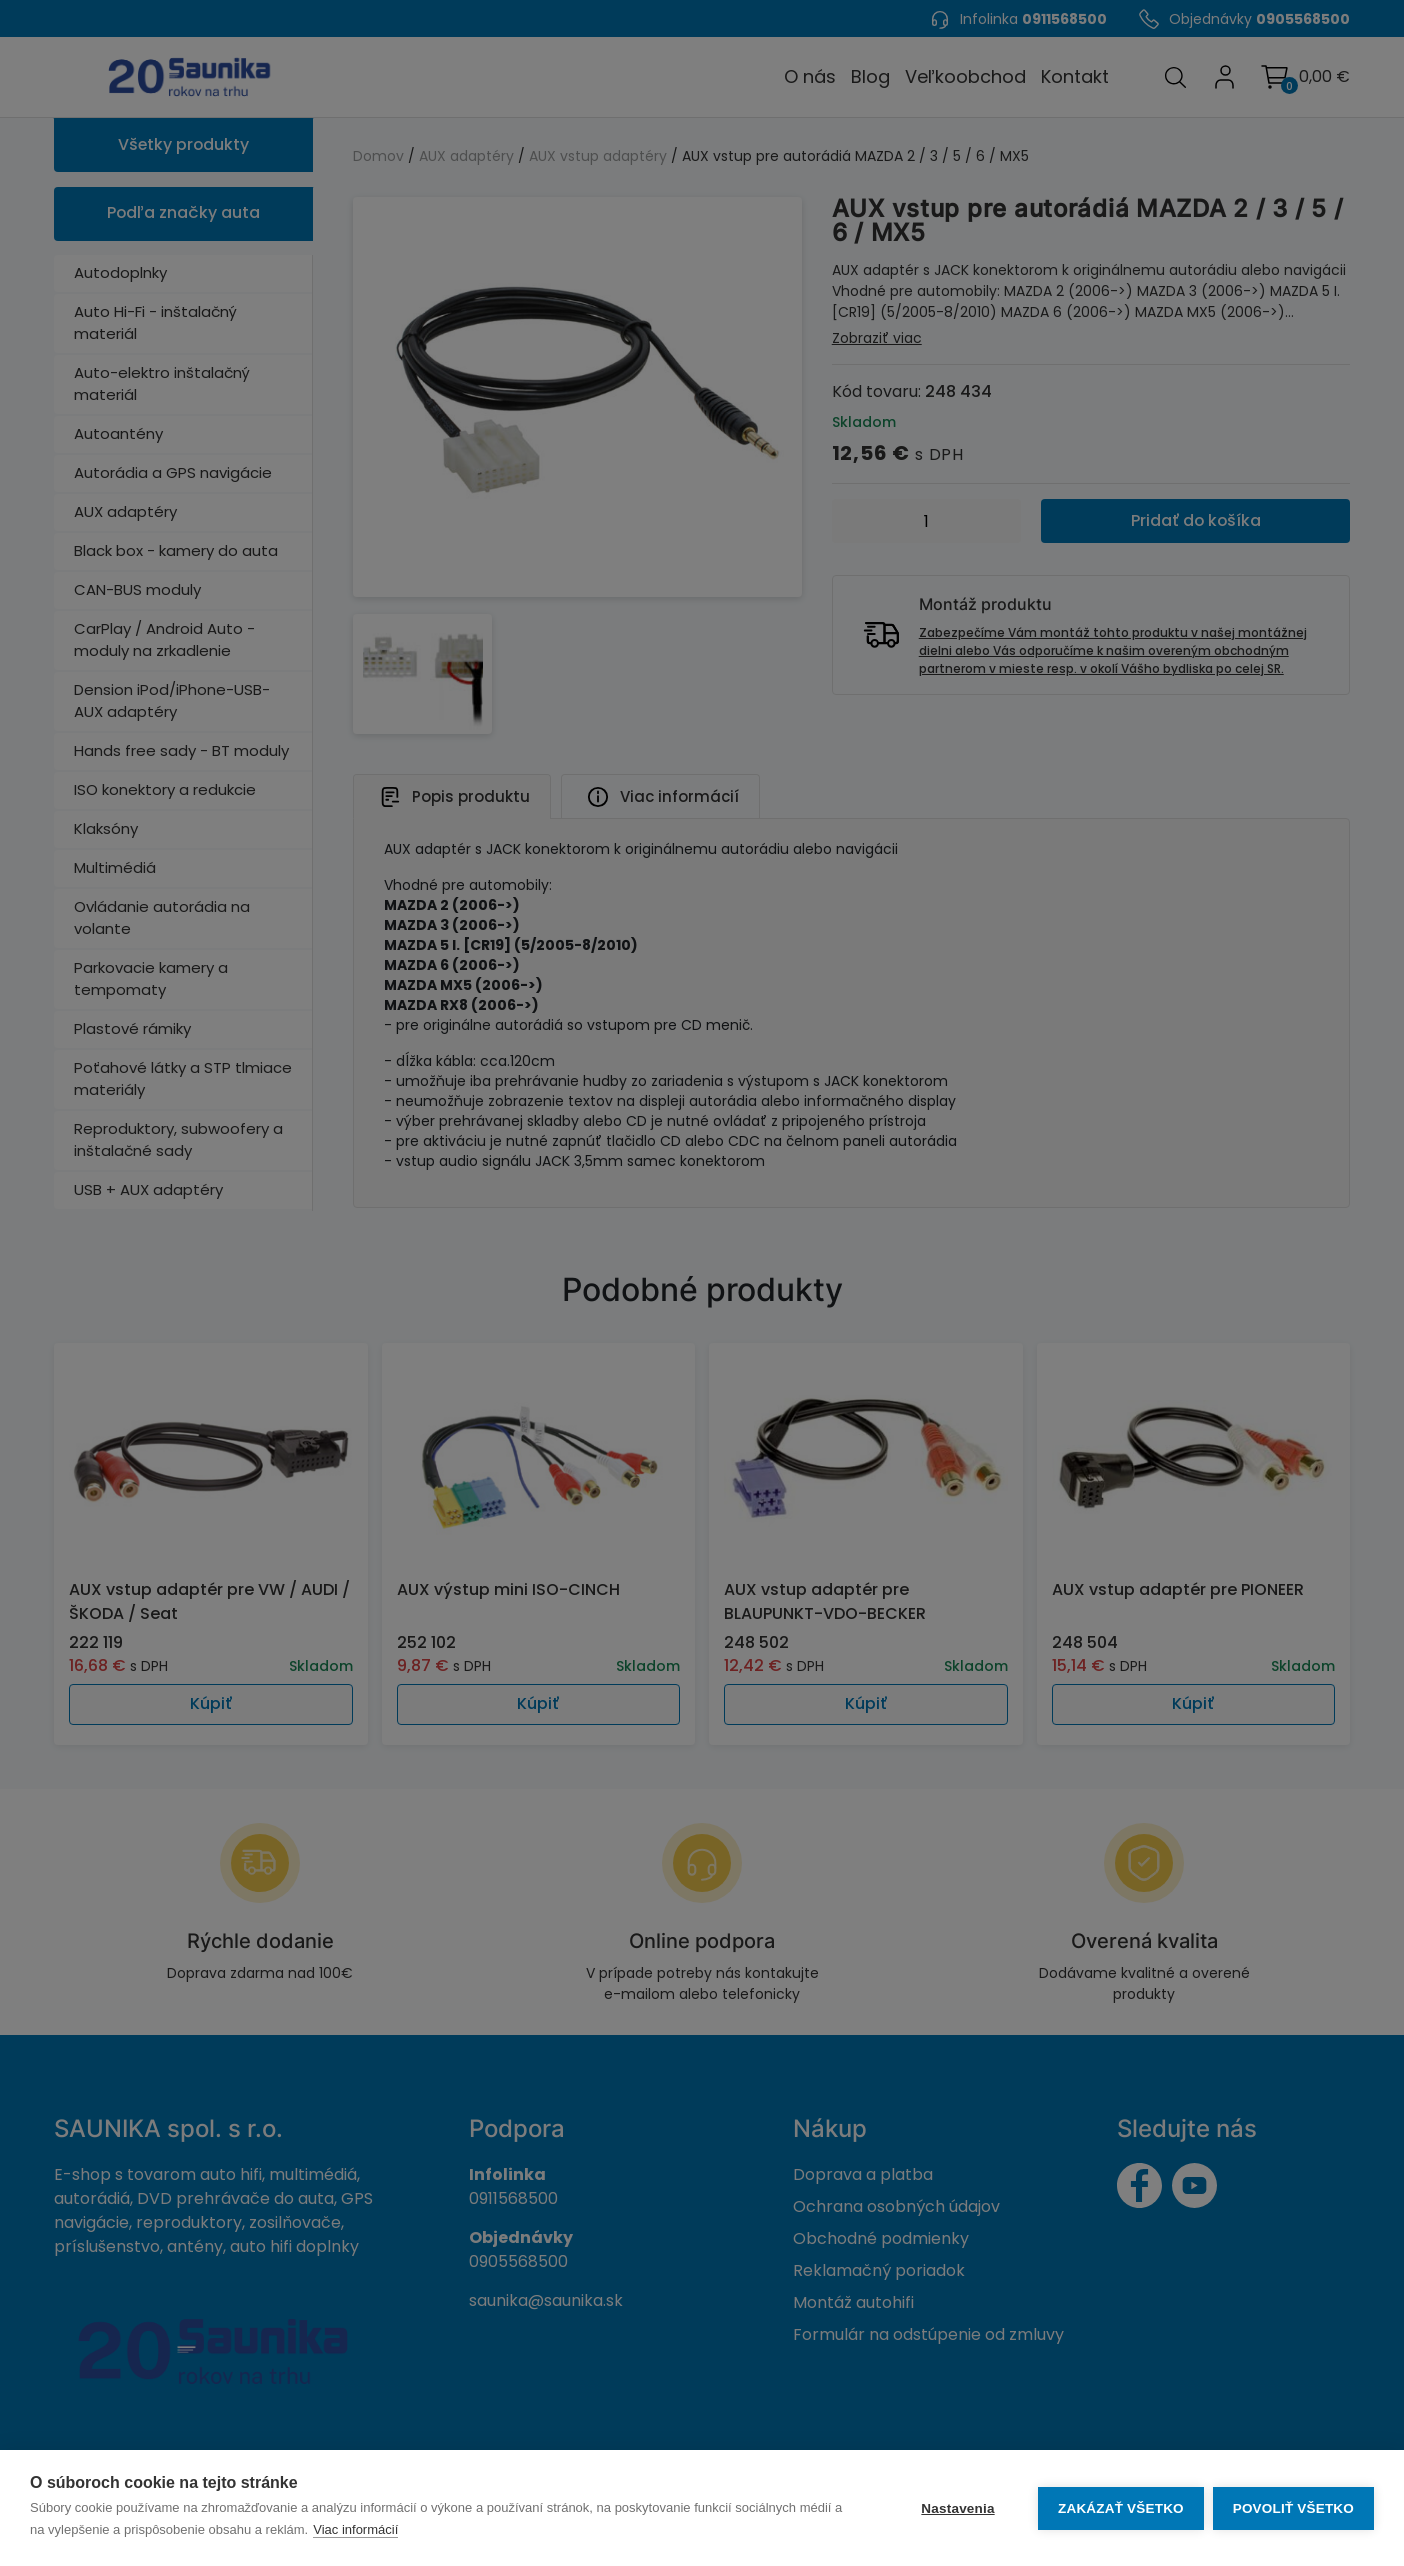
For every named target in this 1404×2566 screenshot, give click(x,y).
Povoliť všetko (1293, 2508)
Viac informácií (355, 2529)
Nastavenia (956, 2508)
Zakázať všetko (1120, 2508)
